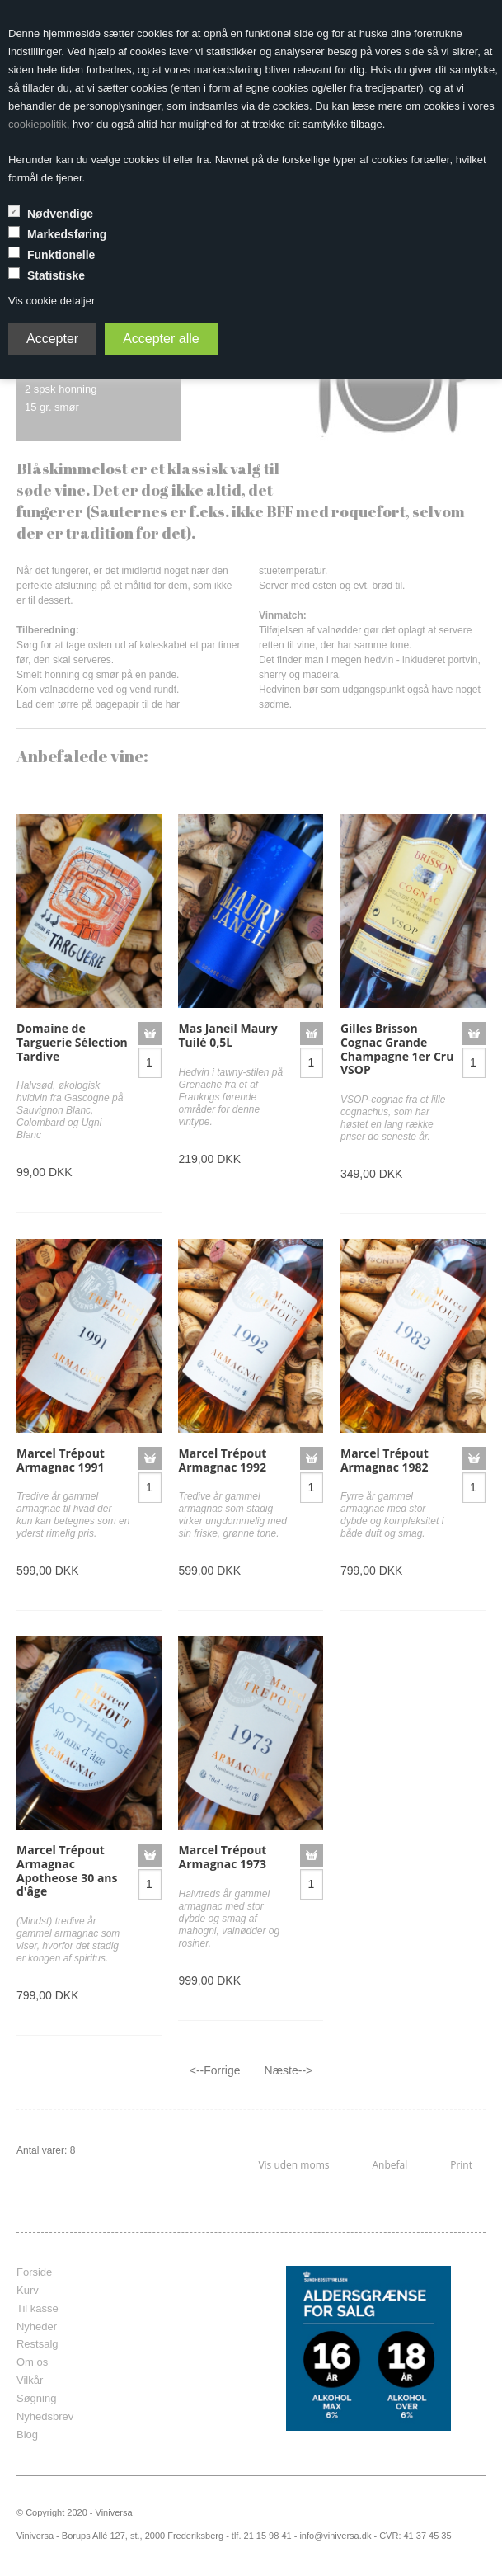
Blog (27, 2434)
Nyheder (36, 2326)
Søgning (36, 2398)
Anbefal (389, 2165)
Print (461, 2165)
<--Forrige (215, 2070)
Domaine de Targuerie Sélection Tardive (72, 1042)
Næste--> (289, 2070)
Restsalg (37, 2344)
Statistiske (56, 275)
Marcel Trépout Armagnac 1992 (222, 1460)
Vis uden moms (293, 2165)
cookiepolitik (37, 124)
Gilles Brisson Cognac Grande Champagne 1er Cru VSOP (396, 1048)
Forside (34, 2272)
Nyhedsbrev (44, 2416)
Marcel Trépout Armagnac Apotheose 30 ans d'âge (67, 1870)
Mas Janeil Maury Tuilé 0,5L (227, 1035)
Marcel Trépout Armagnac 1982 (384, 1460)
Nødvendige (60, 213)
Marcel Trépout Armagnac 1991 (60, 1460)
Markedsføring (66, 234)
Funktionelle (61, 254)
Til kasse (37, 2308)
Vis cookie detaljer (51, 300)
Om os (32, 2362)
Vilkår (29, 2380)
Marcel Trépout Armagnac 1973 (222, 1857)
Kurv (27, 2290)
